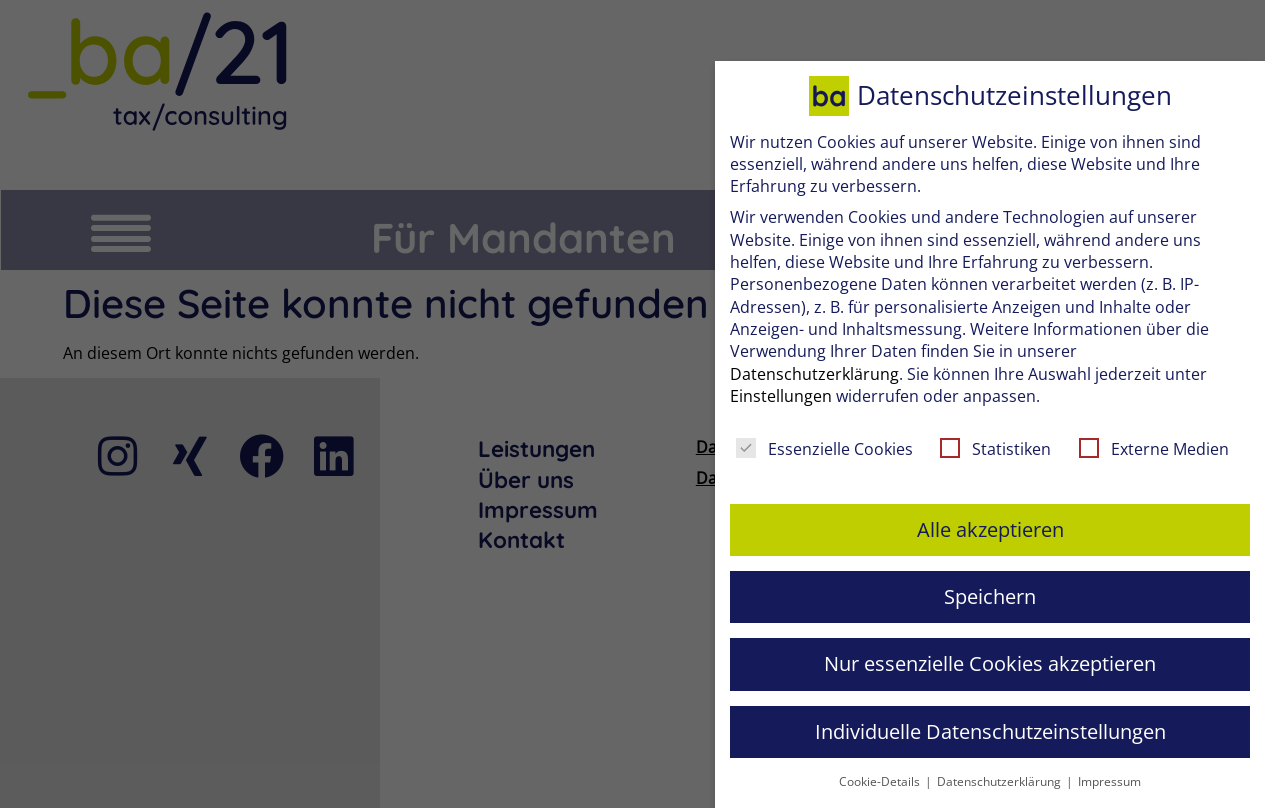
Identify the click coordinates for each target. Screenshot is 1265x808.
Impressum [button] (1109, 781)
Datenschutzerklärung (814, 374)
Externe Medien (1154, 449)
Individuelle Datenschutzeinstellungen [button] (990, 731)
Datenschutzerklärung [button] (1000, 781)
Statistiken (995, 449)
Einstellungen (781, 396)
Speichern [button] (990, 596)
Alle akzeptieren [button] (990, 529)
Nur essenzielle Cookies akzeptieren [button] (990, 663)
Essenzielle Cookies (824, 449)
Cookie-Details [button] (881, 781)
